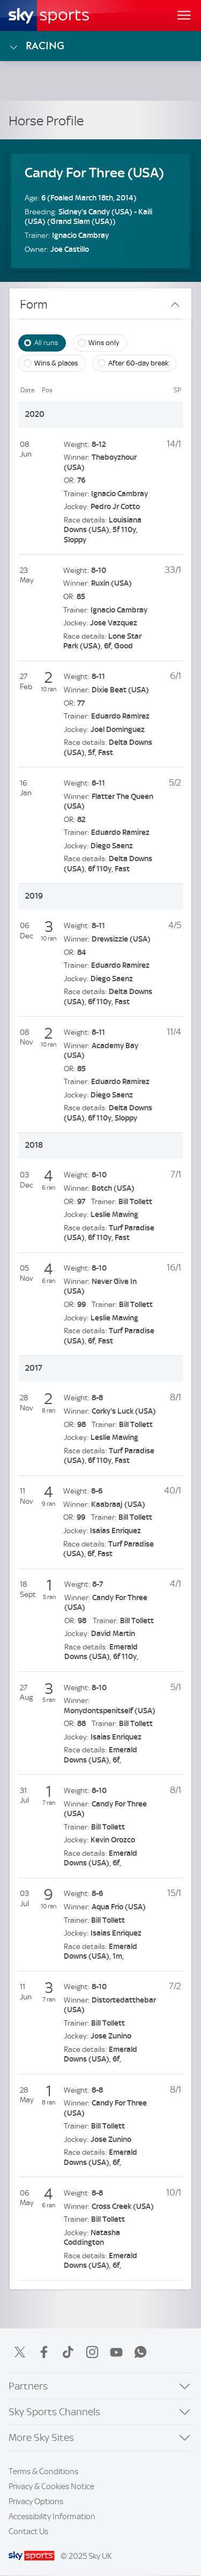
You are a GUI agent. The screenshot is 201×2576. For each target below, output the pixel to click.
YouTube (116, 2352)
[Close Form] (175, 304)
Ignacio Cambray (80, 235)
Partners (28, 2386)
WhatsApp (140, 2352)
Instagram (92, 2352)
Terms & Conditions (43, 2471)
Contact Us (28, 2531)
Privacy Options (36, 2501)
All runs (46, 342)
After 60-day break (138, 363)
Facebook (44, 2352)
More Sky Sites (41, 2437)
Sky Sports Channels (54, 2412)
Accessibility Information (52, 2516)
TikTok (68, 2352)
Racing (36, 46)
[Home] (49, 15)
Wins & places (56, 363)
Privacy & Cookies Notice (51, 2486)
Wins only (103, 342)
